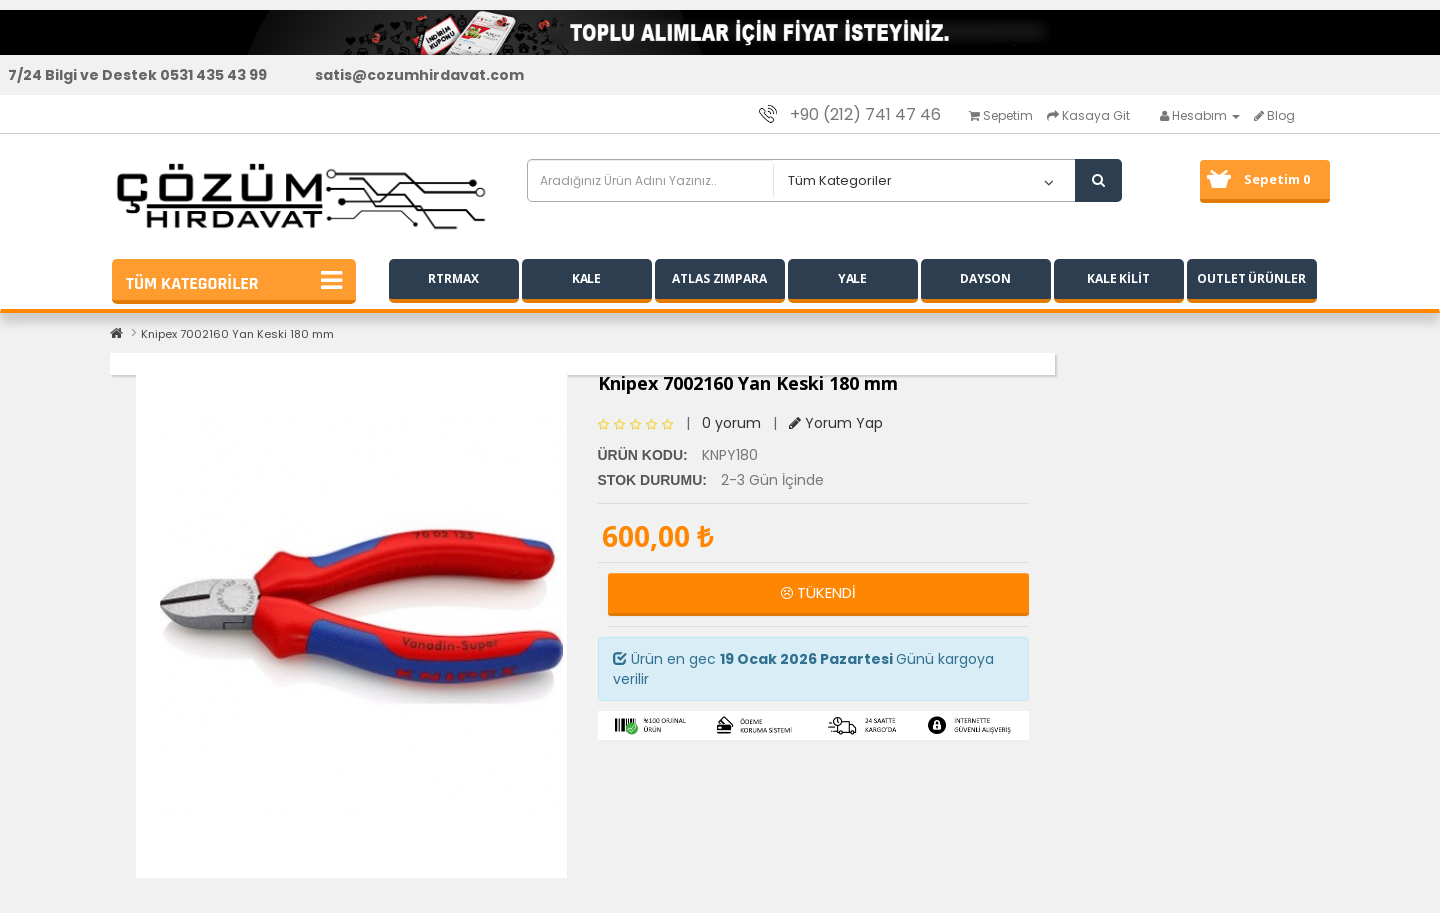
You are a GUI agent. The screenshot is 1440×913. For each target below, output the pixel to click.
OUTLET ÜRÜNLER (1251, 278)
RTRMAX (453, 278)
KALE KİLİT (1118, 278)
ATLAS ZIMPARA (719, 278)
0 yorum (731, 423)
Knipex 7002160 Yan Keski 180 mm (237, 334)
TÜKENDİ (818, 592)
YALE (853, 278)
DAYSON (985, 278)
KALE (587, 278)
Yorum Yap (836, 423)
